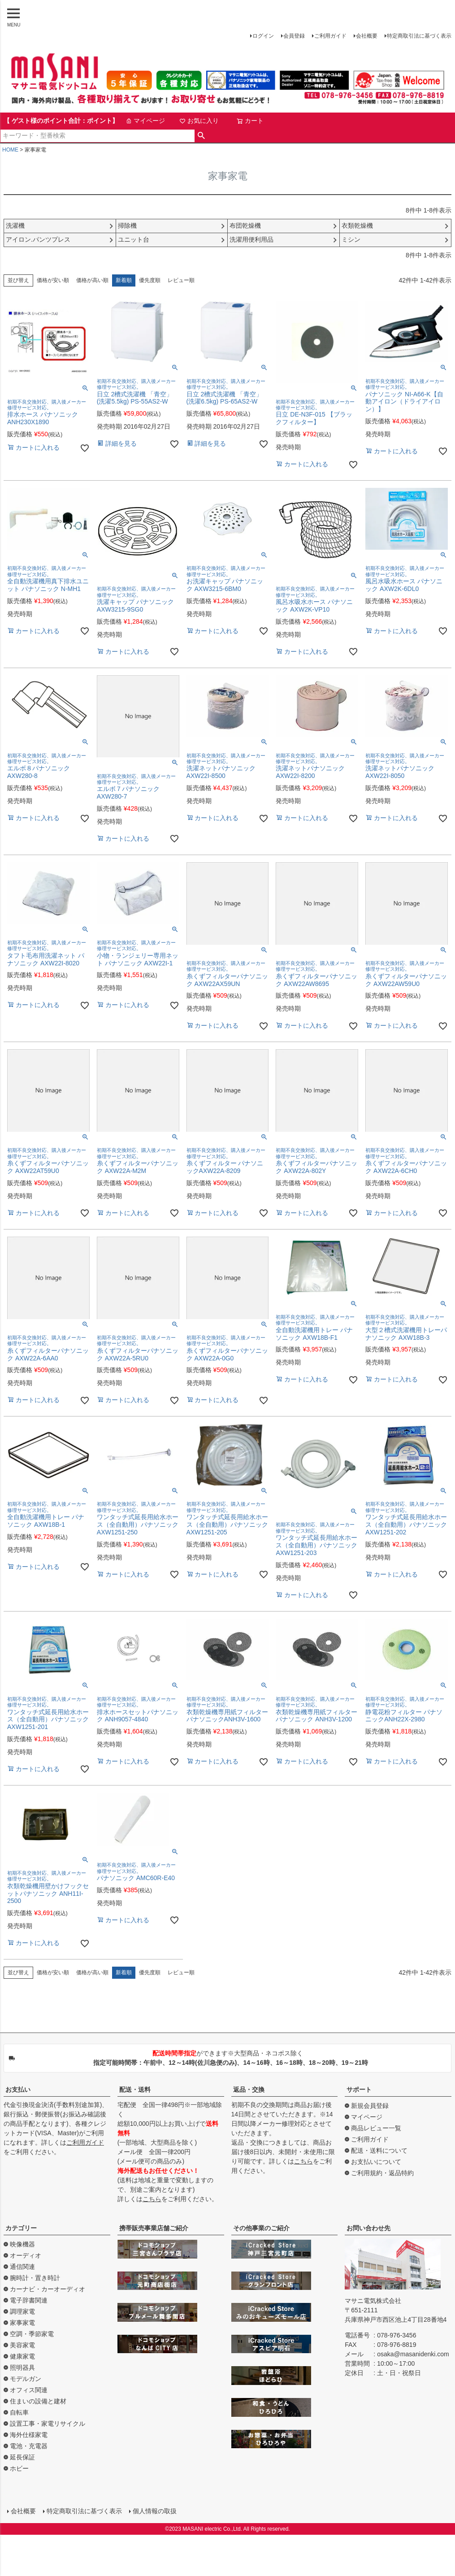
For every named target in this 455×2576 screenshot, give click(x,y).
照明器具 (22, 2367)
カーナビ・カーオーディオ (47, 2289)
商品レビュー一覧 (376, 2128)
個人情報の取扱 (155, 2511)
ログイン (263, 36)
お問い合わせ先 (368, 2228)
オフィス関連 (29, 2390)
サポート (359, 2089)
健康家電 (22, 2356)
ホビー (19, 2468)
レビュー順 (181, 280)
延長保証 (22, 2457)
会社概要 (366, 36)
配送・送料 (135, 2089)
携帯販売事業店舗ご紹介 (153, 2228)
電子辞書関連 (29, 2300)
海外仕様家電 (29, 2434)
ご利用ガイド (330, 36)
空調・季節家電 (32, 2333)
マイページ (145, 120)
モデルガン (25, 2378)
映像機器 (22, 2244)
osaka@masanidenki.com (413, 2354)
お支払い (17, 2089)
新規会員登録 (370, 2105)
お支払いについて (376, 2161)
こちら (152, 2198)
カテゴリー (21, 2228)
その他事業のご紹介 (261, 2228)
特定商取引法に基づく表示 (419, 36)
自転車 (19, 2412)
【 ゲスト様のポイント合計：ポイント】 (61, 120)
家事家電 (22, 2322)
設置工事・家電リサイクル (47, 2423)
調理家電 (22, 2311)
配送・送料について (379, 2150)
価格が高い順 (92, 280)
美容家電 (22, 2345)
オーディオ (25, 2255)
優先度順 (149, 280)
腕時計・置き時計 (35, 2277)
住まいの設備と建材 (38, 2401)
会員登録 (294, 36)
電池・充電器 (29, 2446)
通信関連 (22, 2266)
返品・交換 (248, 2089)
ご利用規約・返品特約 (382, 2172)
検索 (201, 136)
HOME (10, 150)
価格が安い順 (53, 280)
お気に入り (199, 120)
